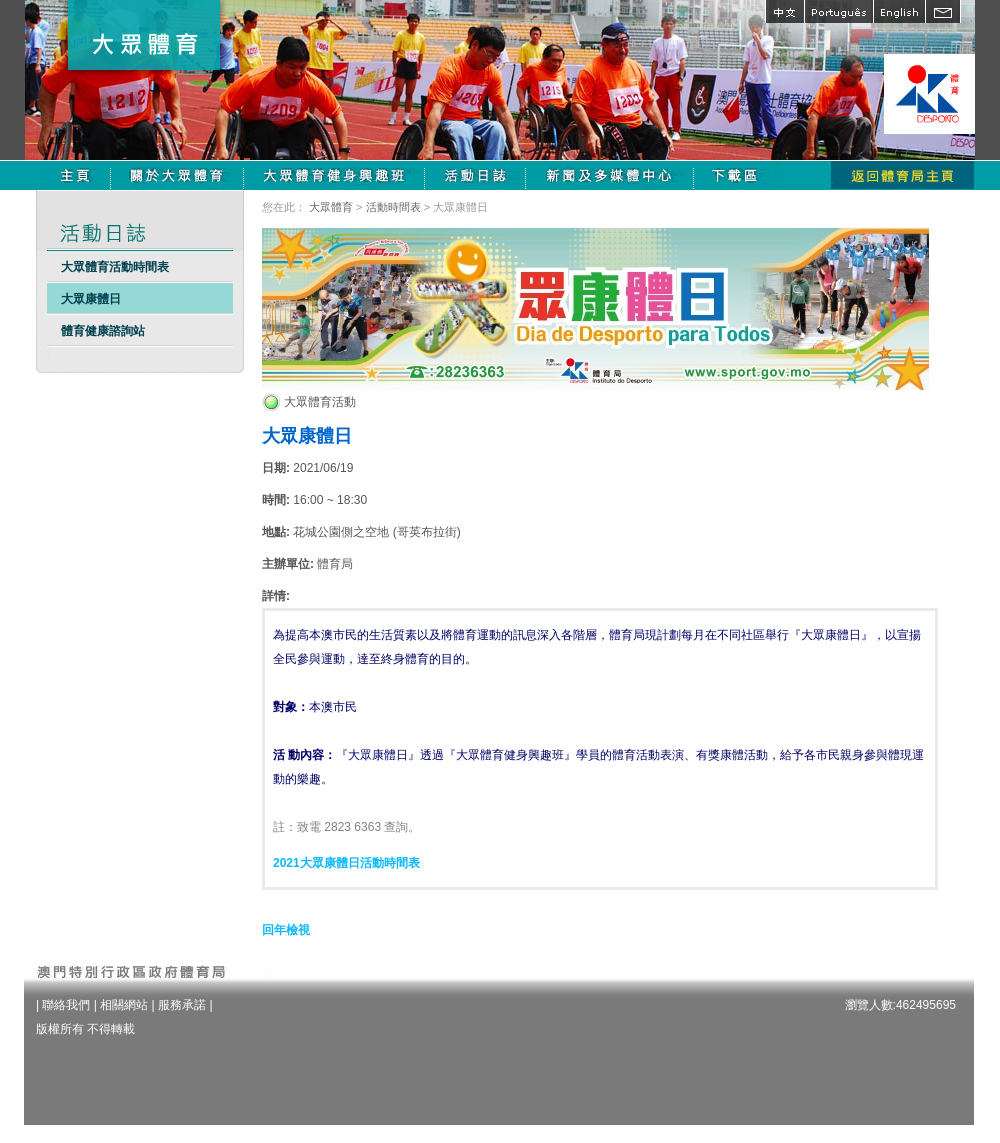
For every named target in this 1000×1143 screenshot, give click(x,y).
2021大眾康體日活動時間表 (346, 863)
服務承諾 (182, 1005)
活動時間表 (393, 207)
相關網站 (124, 1005)
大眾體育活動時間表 (115, 267)
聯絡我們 (66, 1005)
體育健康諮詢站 (103, 331)
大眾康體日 (91, 299)
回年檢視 (286, 930)
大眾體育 (331, 207)
